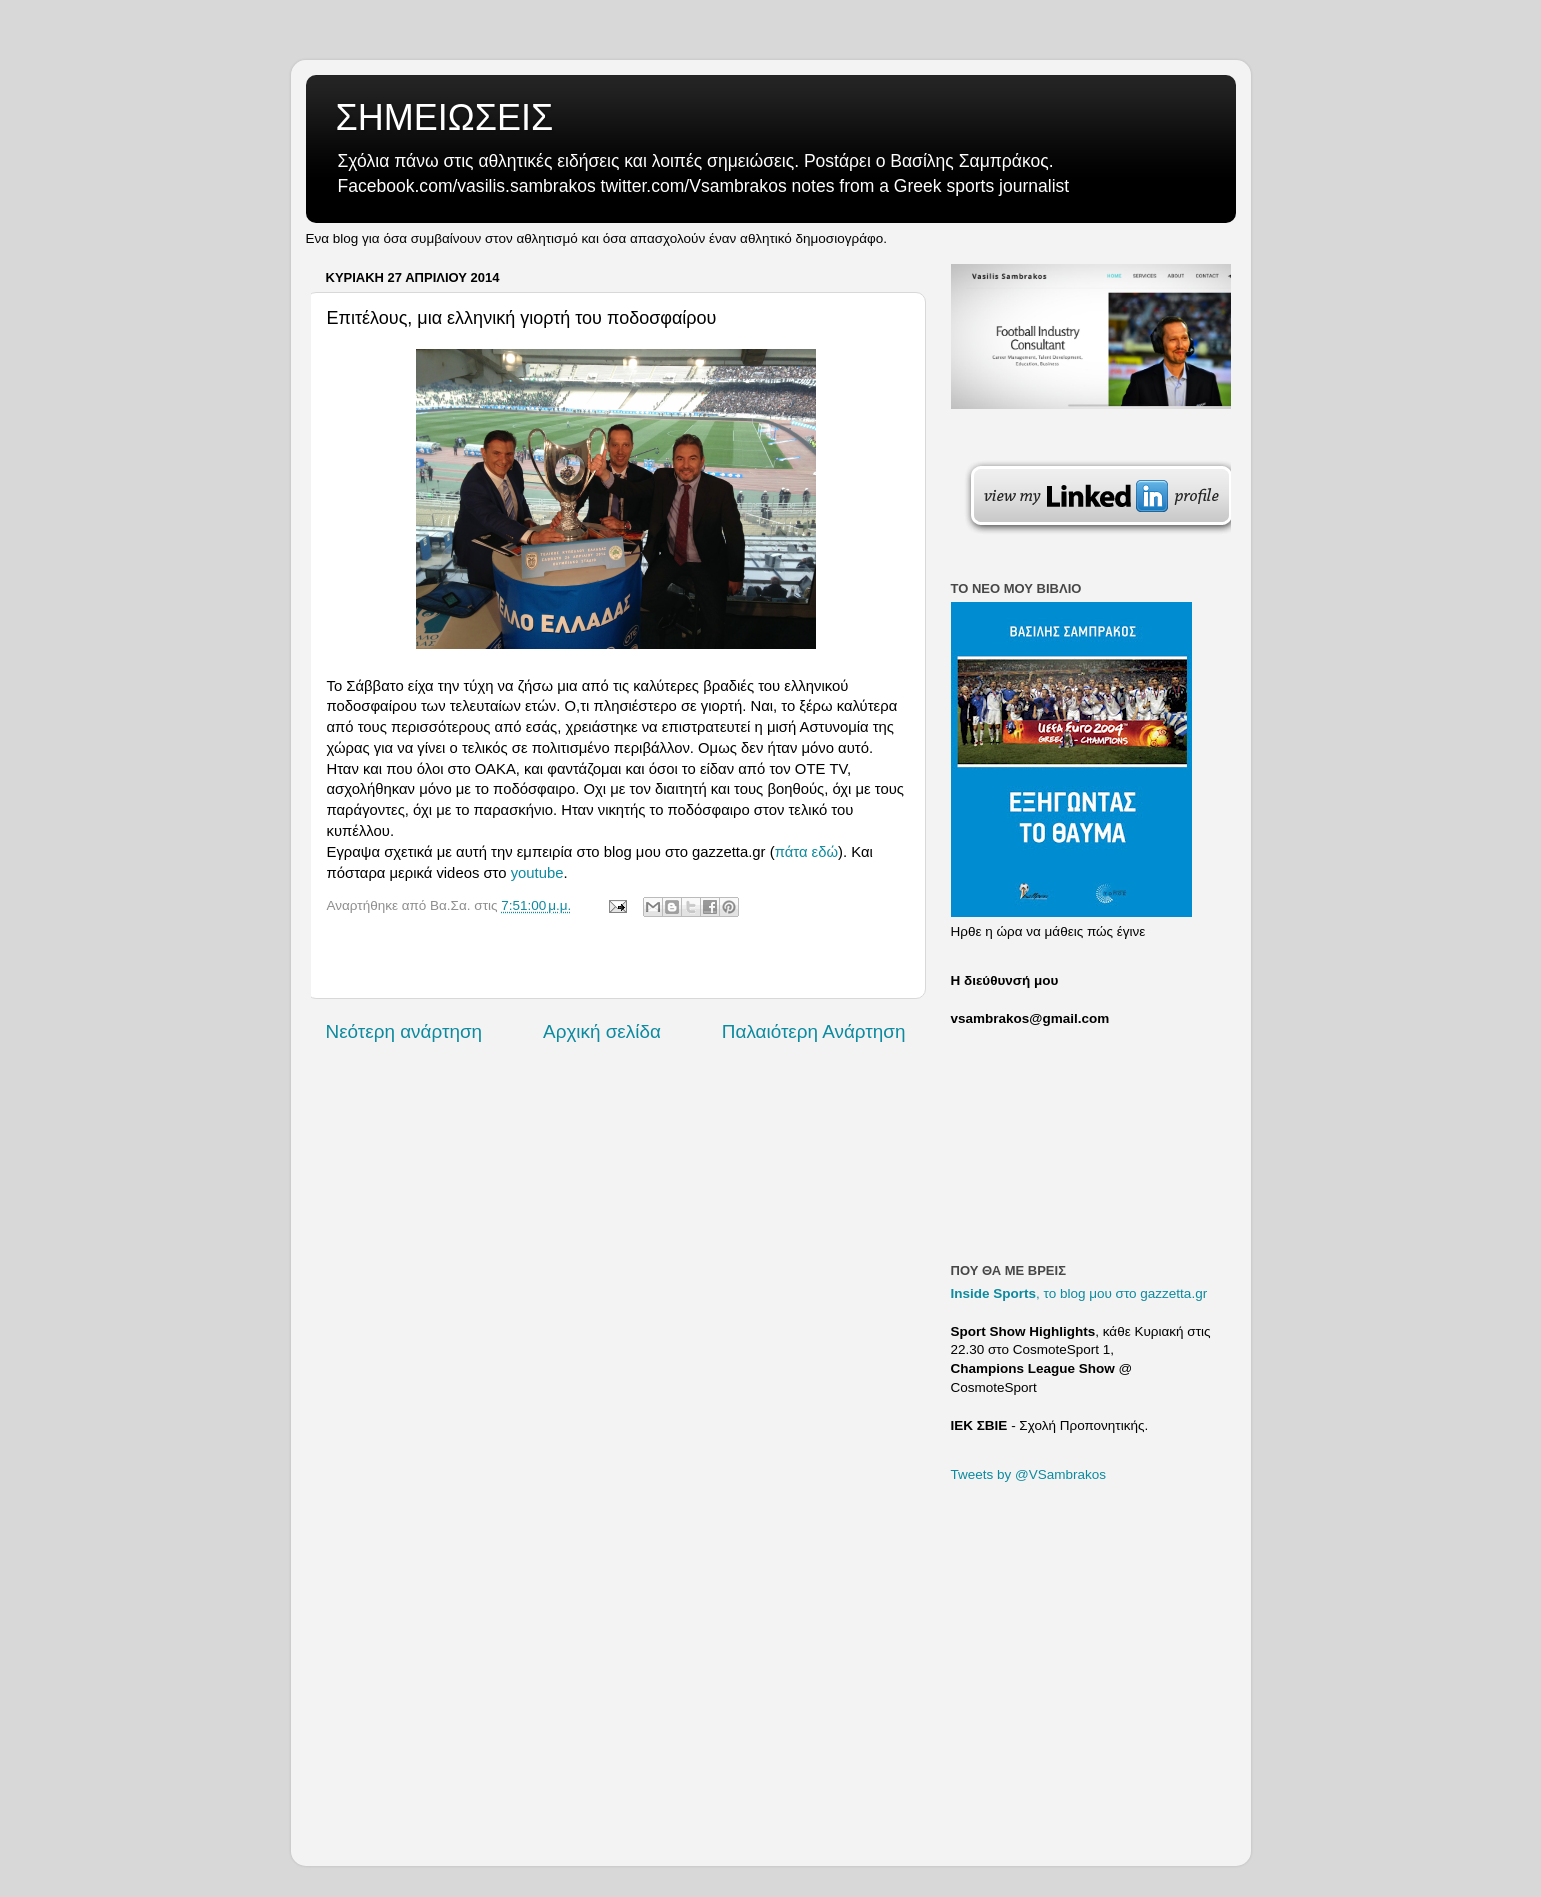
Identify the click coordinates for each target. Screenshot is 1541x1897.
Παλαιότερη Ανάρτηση (814, 1031)
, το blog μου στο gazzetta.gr (1079, 1293)
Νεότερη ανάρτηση (404, 1031)
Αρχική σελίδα (602, 1031)
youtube (537, 873)
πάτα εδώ (806, 852)
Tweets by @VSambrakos (1029, 1474)
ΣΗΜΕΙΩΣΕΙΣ (445, 117)
